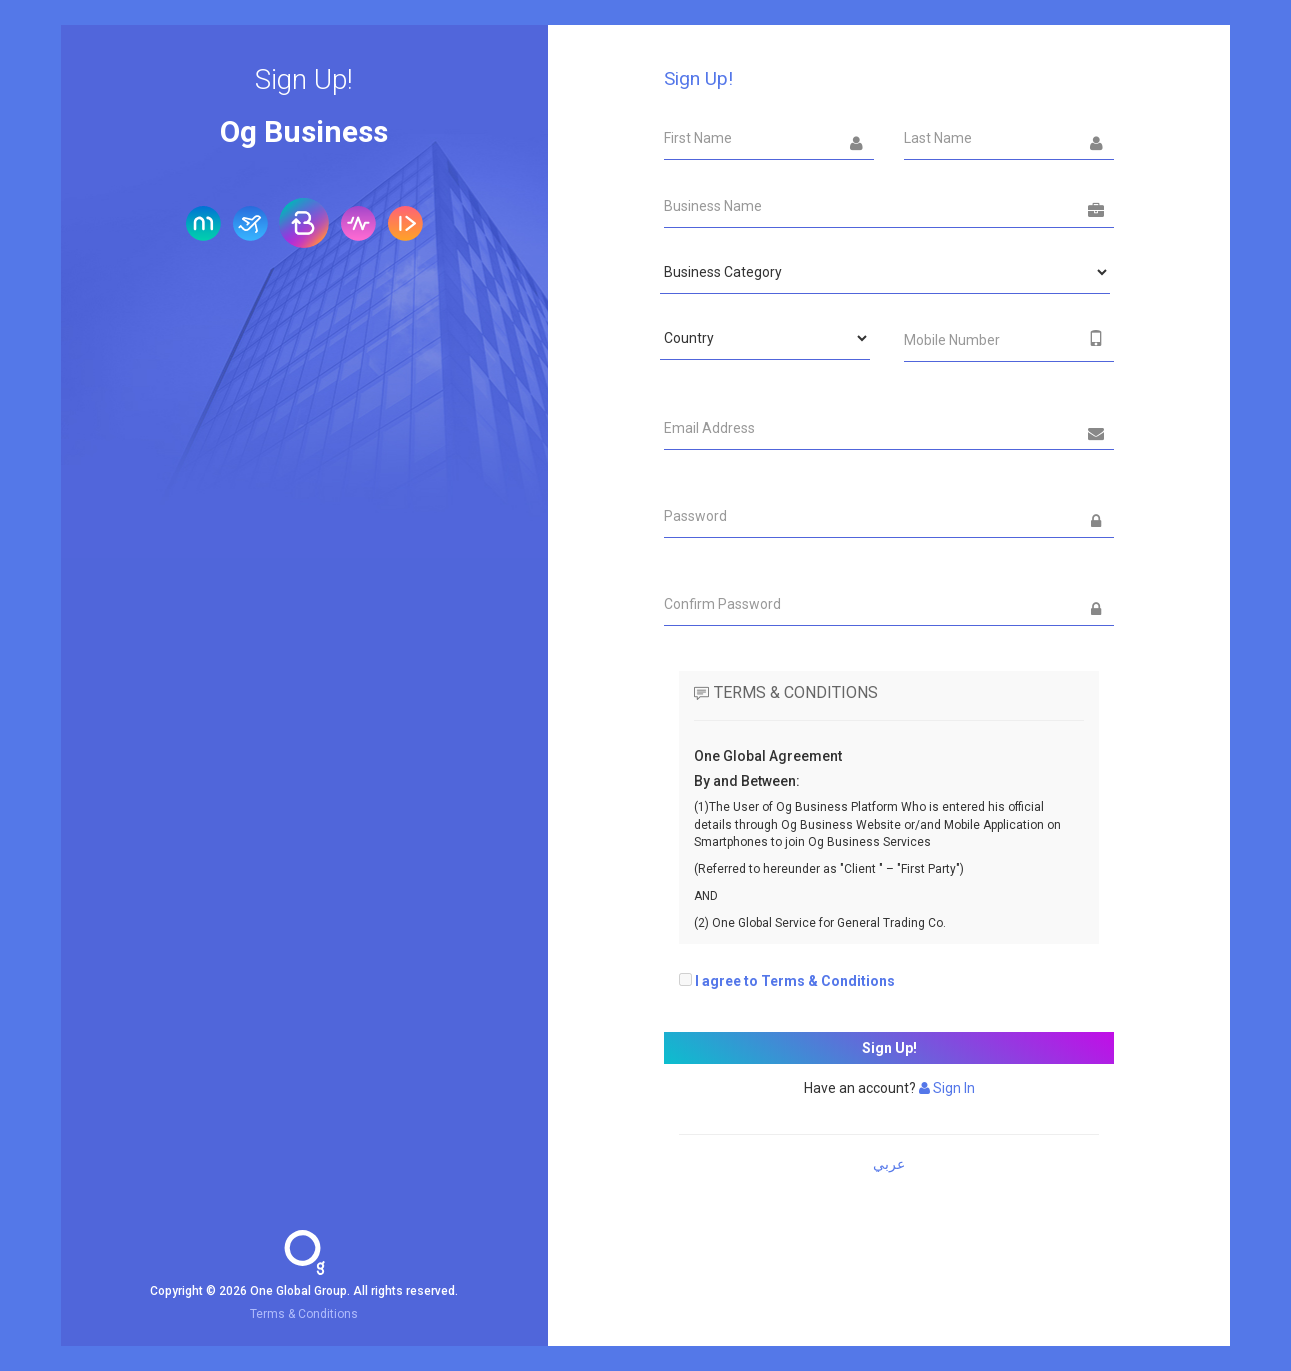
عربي (889, 1164)
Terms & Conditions (304, 1314)
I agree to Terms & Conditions (795, 981)
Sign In (947, 1088)
